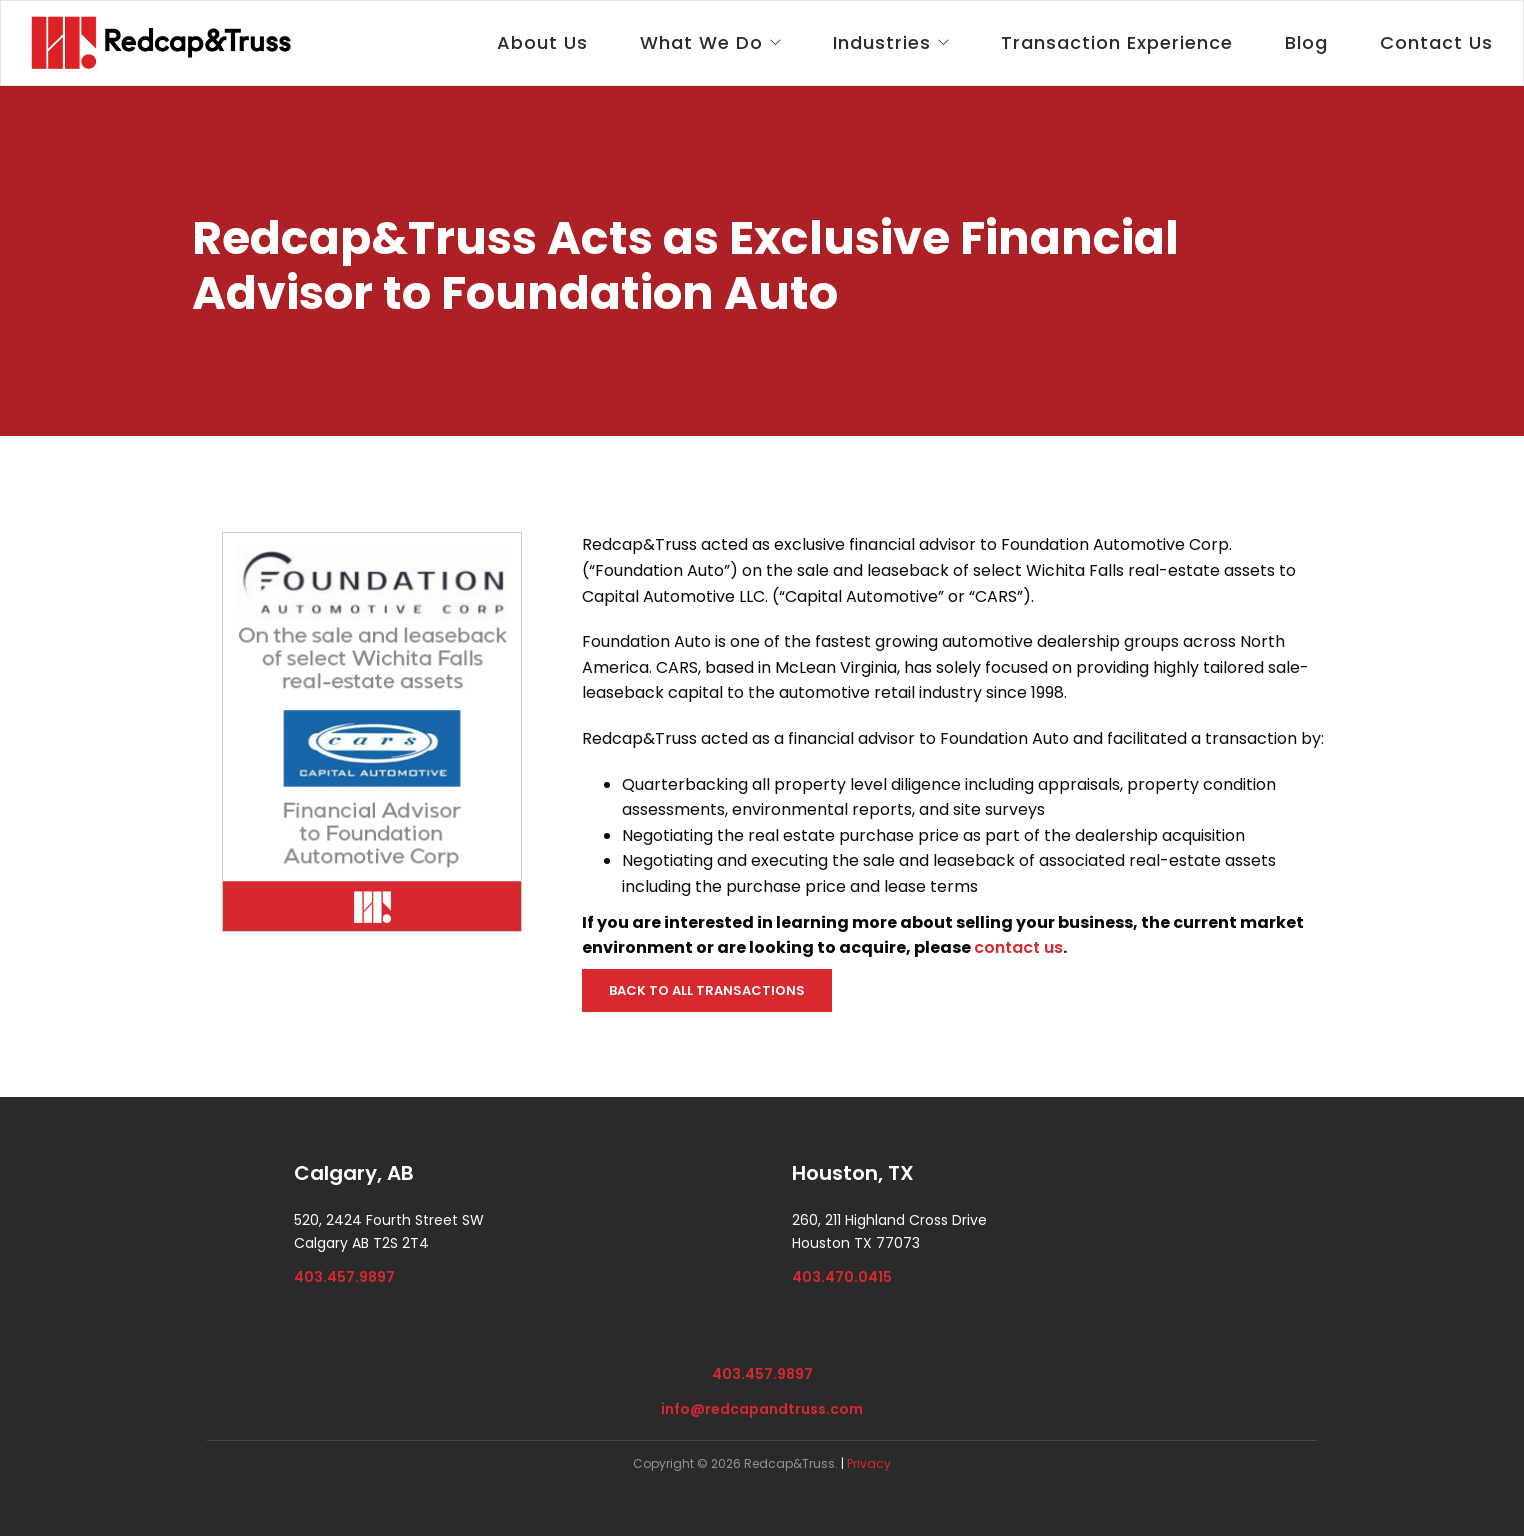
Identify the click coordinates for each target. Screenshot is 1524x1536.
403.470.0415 (842, 1277)
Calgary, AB (354, 1173)
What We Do (701, 42)
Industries (882, 42)
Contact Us (1436, 42)
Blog (1306, 42)
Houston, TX (853, 1173)
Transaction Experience (1117, 42)
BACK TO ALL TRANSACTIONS (707, 990)
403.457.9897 (344, 1277)
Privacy (869, 1463)
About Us (542, 42)
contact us (1018, 947)
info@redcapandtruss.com (762, 1409)
